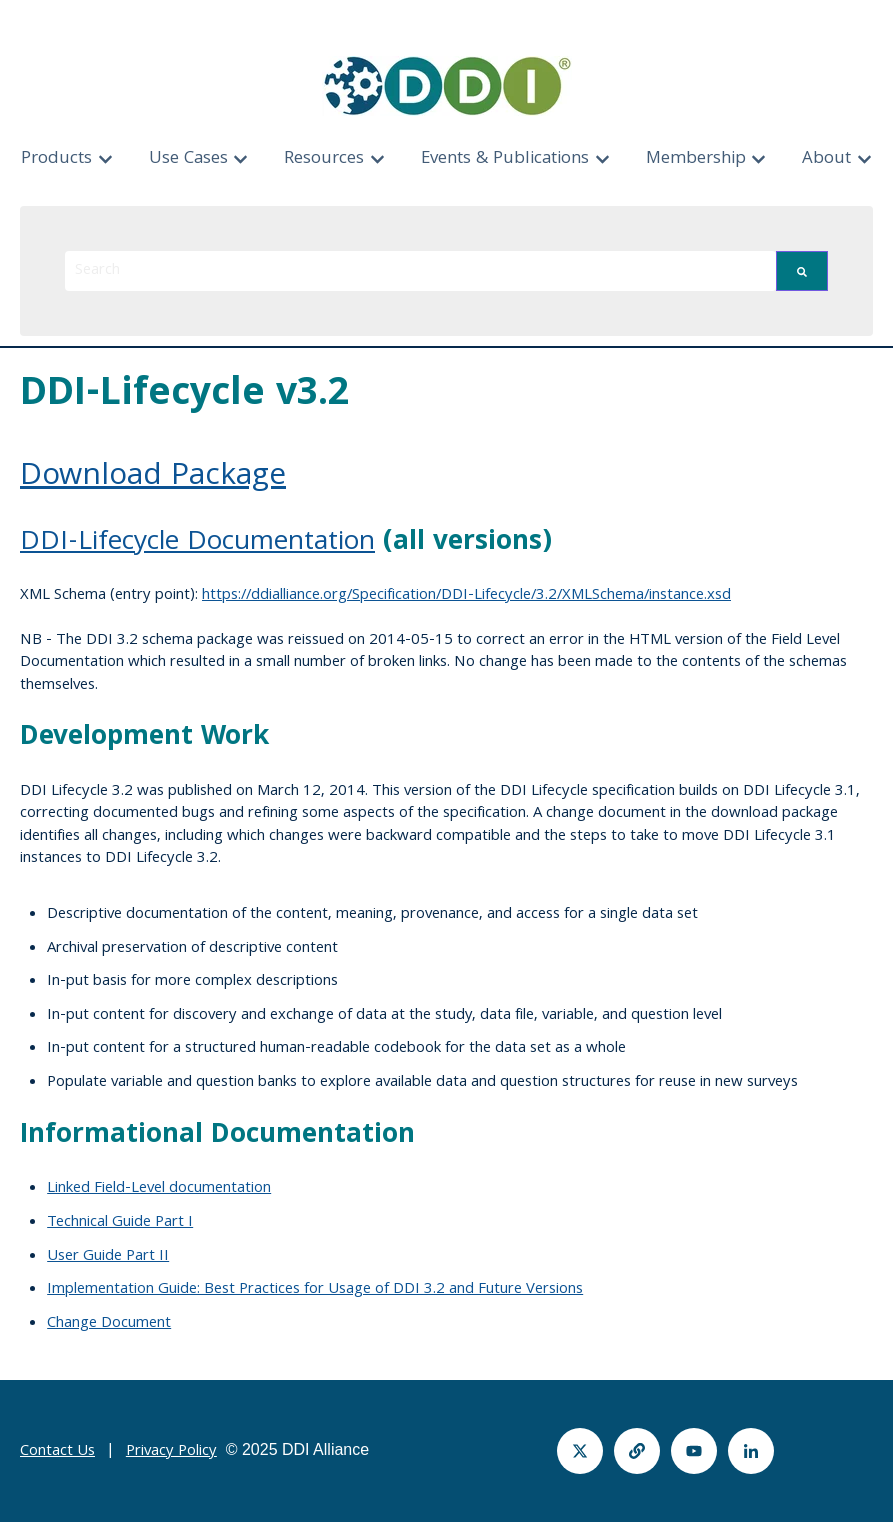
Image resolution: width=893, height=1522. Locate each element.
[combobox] (420, 271)
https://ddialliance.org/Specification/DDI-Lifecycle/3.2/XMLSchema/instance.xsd (466, 596)
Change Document (109, 1324)
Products (56, 159)
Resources (324, 159)
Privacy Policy (171, 1452)
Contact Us (57, 1452)
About (826, 159)
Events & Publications (505, 159)
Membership (696, 159)
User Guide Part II (108, 1257)
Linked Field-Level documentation (159, 1189)
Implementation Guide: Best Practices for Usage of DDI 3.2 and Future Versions (315, 1290)
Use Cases (188, 159)
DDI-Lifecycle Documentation (197, 543)
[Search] (802, 271)
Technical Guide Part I (120, 1223)
